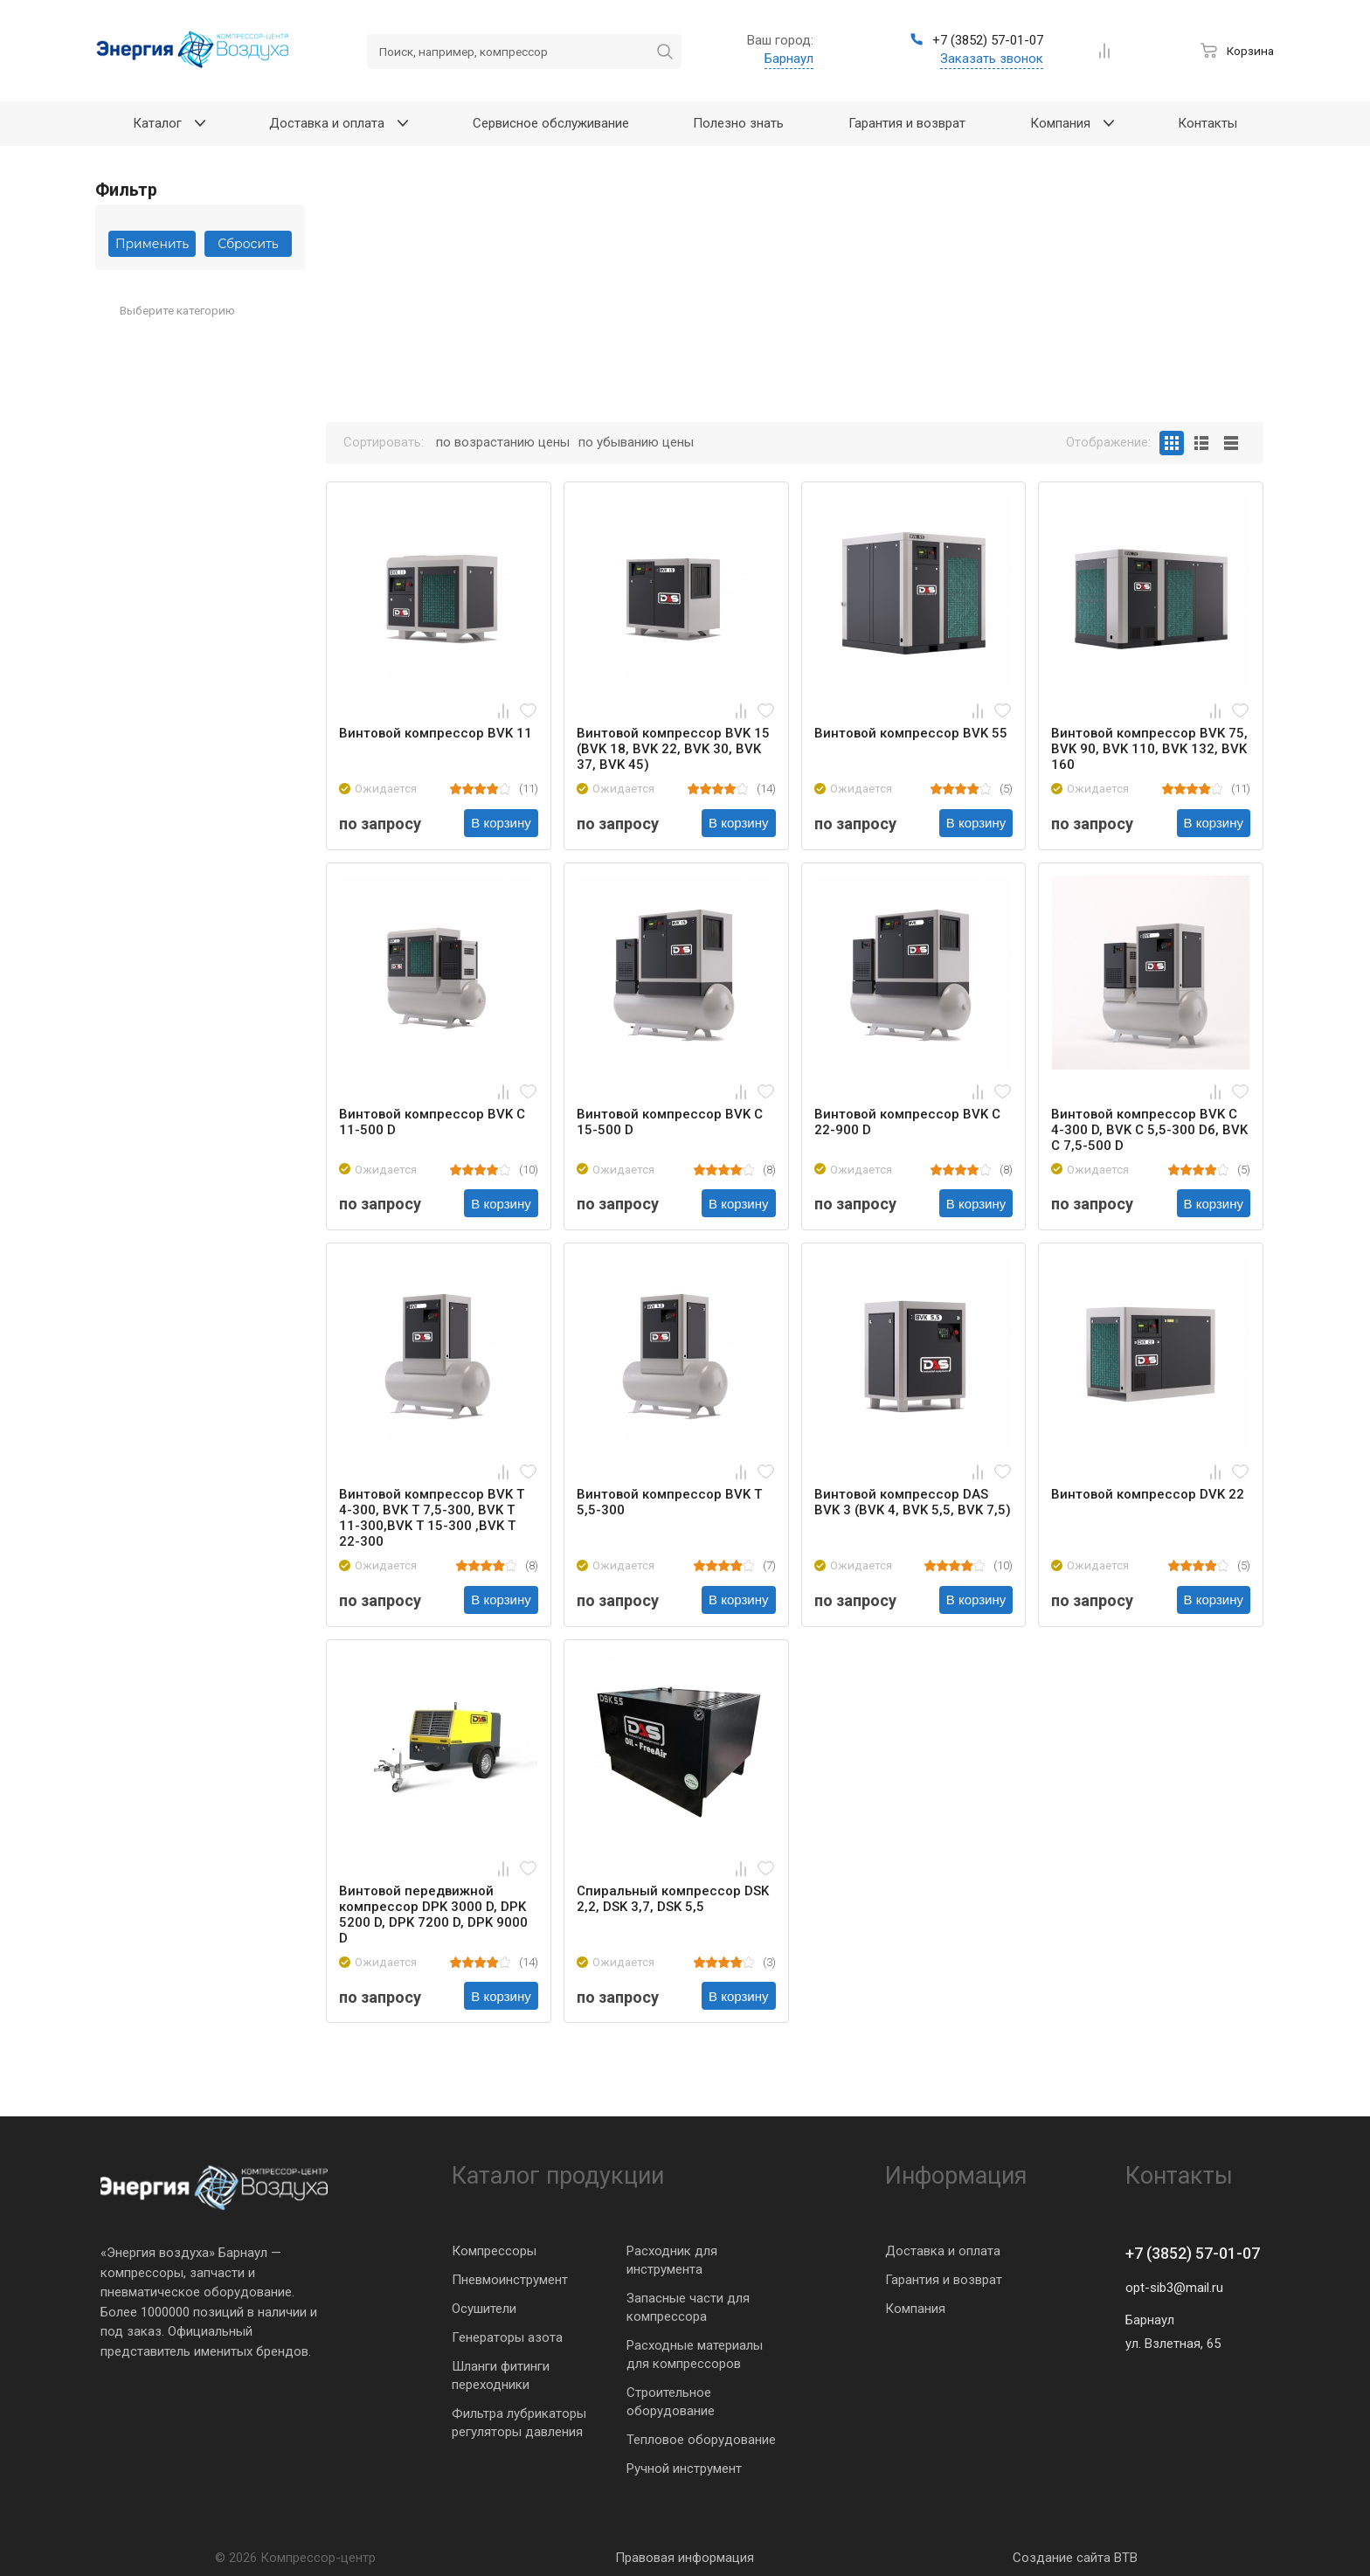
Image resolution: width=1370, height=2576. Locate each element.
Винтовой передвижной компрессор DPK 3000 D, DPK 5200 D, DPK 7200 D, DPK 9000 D (433, 1914)
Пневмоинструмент (510, 2280)
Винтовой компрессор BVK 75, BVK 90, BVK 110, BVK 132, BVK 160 (1149, 748)
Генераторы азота (507, 2337)
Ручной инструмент (684, 2468)
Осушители (484, 2308)
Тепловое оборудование (701, 2440)
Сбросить (248, 244)
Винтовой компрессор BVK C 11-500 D (432, 1122)
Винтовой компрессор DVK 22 (1147, 1494)
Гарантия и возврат (943, 2280)
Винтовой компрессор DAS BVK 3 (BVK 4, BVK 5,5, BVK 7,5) (912, 1502)
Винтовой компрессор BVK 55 (910, 733)
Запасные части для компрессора (688, 2307)
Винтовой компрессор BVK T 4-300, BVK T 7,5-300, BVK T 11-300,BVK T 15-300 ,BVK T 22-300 (431, 1517)
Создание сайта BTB (1075, 2558)
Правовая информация (684, 2558)
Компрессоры (494, 2251)
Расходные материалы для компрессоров (694, 2354)
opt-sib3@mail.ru (1174, 2288)
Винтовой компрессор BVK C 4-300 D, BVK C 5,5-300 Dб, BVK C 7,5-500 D (1149, 1129)
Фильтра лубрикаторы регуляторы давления (519, 2423)
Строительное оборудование (670, 2402)
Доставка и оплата (942, 2251)
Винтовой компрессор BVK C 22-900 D (907, 1122)
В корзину (500, 822)
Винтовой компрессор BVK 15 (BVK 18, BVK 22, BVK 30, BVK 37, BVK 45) (673, 748)
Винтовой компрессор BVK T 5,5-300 (669, 1502)
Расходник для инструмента (671, 2260)
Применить (152, 244)
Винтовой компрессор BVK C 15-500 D (670, 1122)
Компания (915, 2308)
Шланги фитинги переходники (501, 2375)
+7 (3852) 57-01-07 (1192, 2253)
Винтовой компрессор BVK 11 (435, 733)
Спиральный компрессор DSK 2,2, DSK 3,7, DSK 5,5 (673, 1899)
